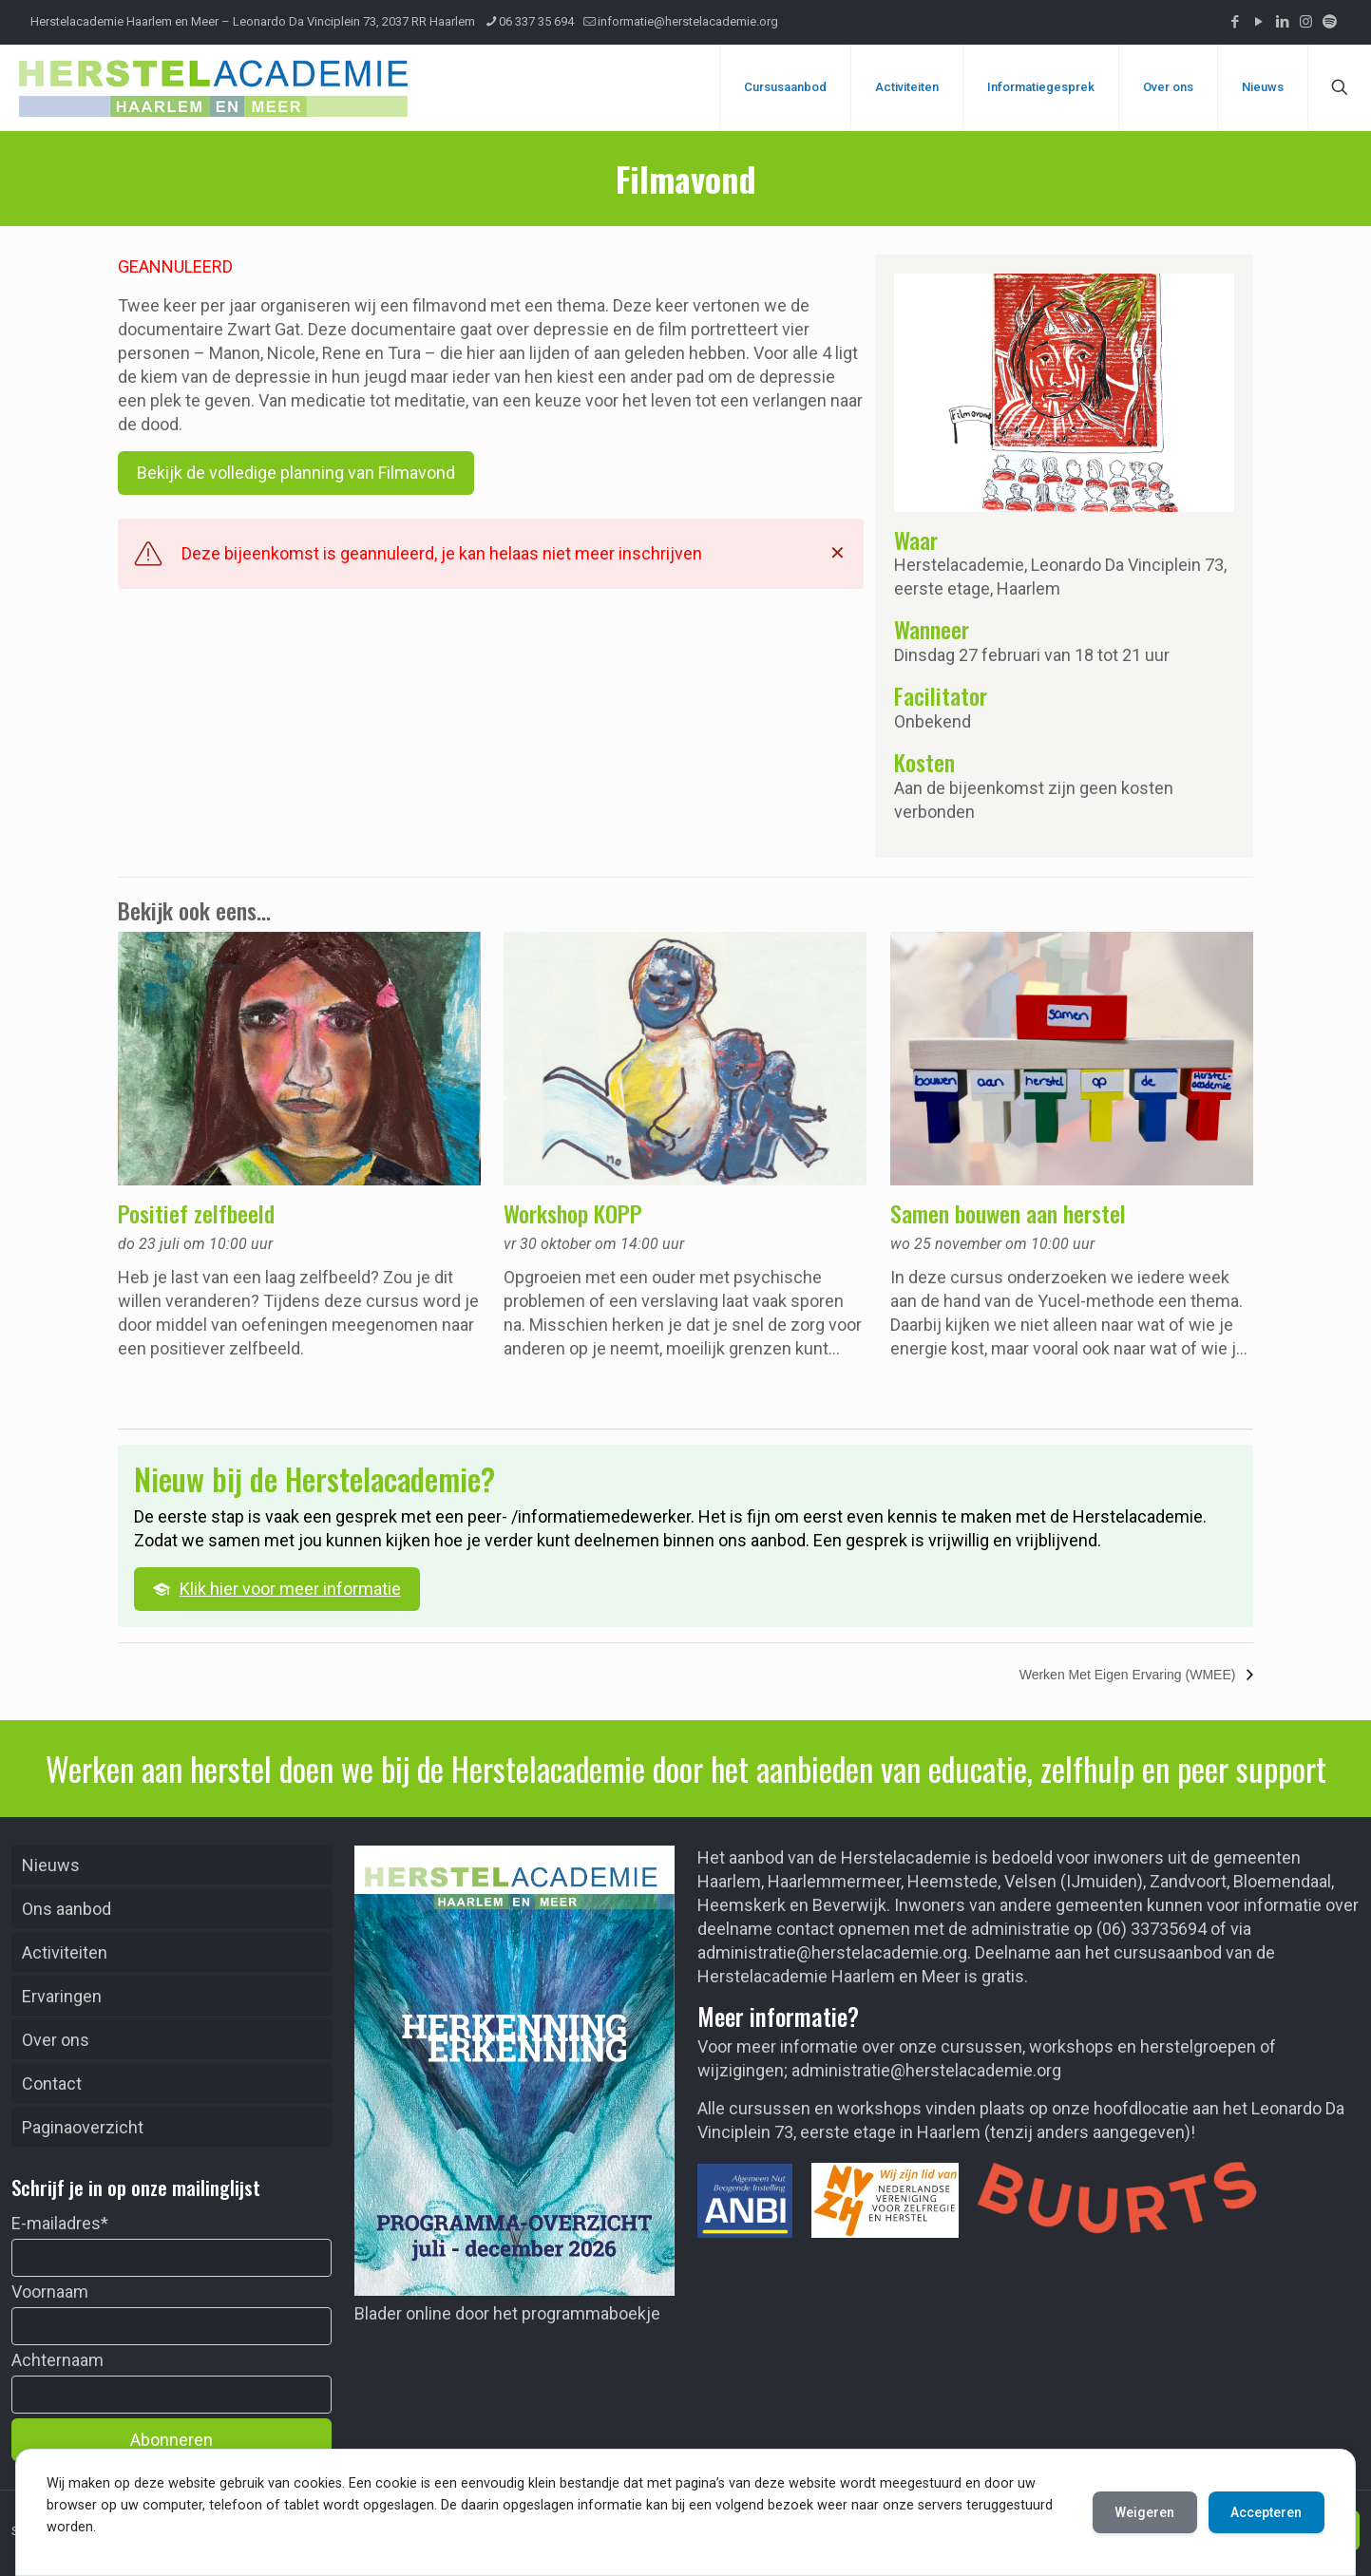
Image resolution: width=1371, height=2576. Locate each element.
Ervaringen (62, 1996)
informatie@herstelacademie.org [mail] (688, 21)
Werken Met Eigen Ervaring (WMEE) (1129, 1674)
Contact (52, 2083)
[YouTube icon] (1258, 21)
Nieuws (51, 1865)
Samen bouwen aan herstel (1008, 1213)
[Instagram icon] (1306, 21)
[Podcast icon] (1330, 21)
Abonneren (171, 2440)
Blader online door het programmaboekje (507, 2313)
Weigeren (1143, 2512)
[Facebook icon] (1235, 21)
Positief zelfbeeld (196, 1213)
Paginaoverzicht (82, 2127)
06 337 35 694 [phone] (536, 21)
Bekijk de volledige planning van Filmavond (296, 473)
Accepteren (1266, 2512)
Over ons (55, 2040)
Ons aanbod (66, 1909)
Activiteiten (64, 1952)
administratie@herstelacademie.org (832, 1952)
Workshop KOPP (573, 1213)
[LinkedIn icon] (1282, 21)
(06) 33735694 (1151, 1929)
